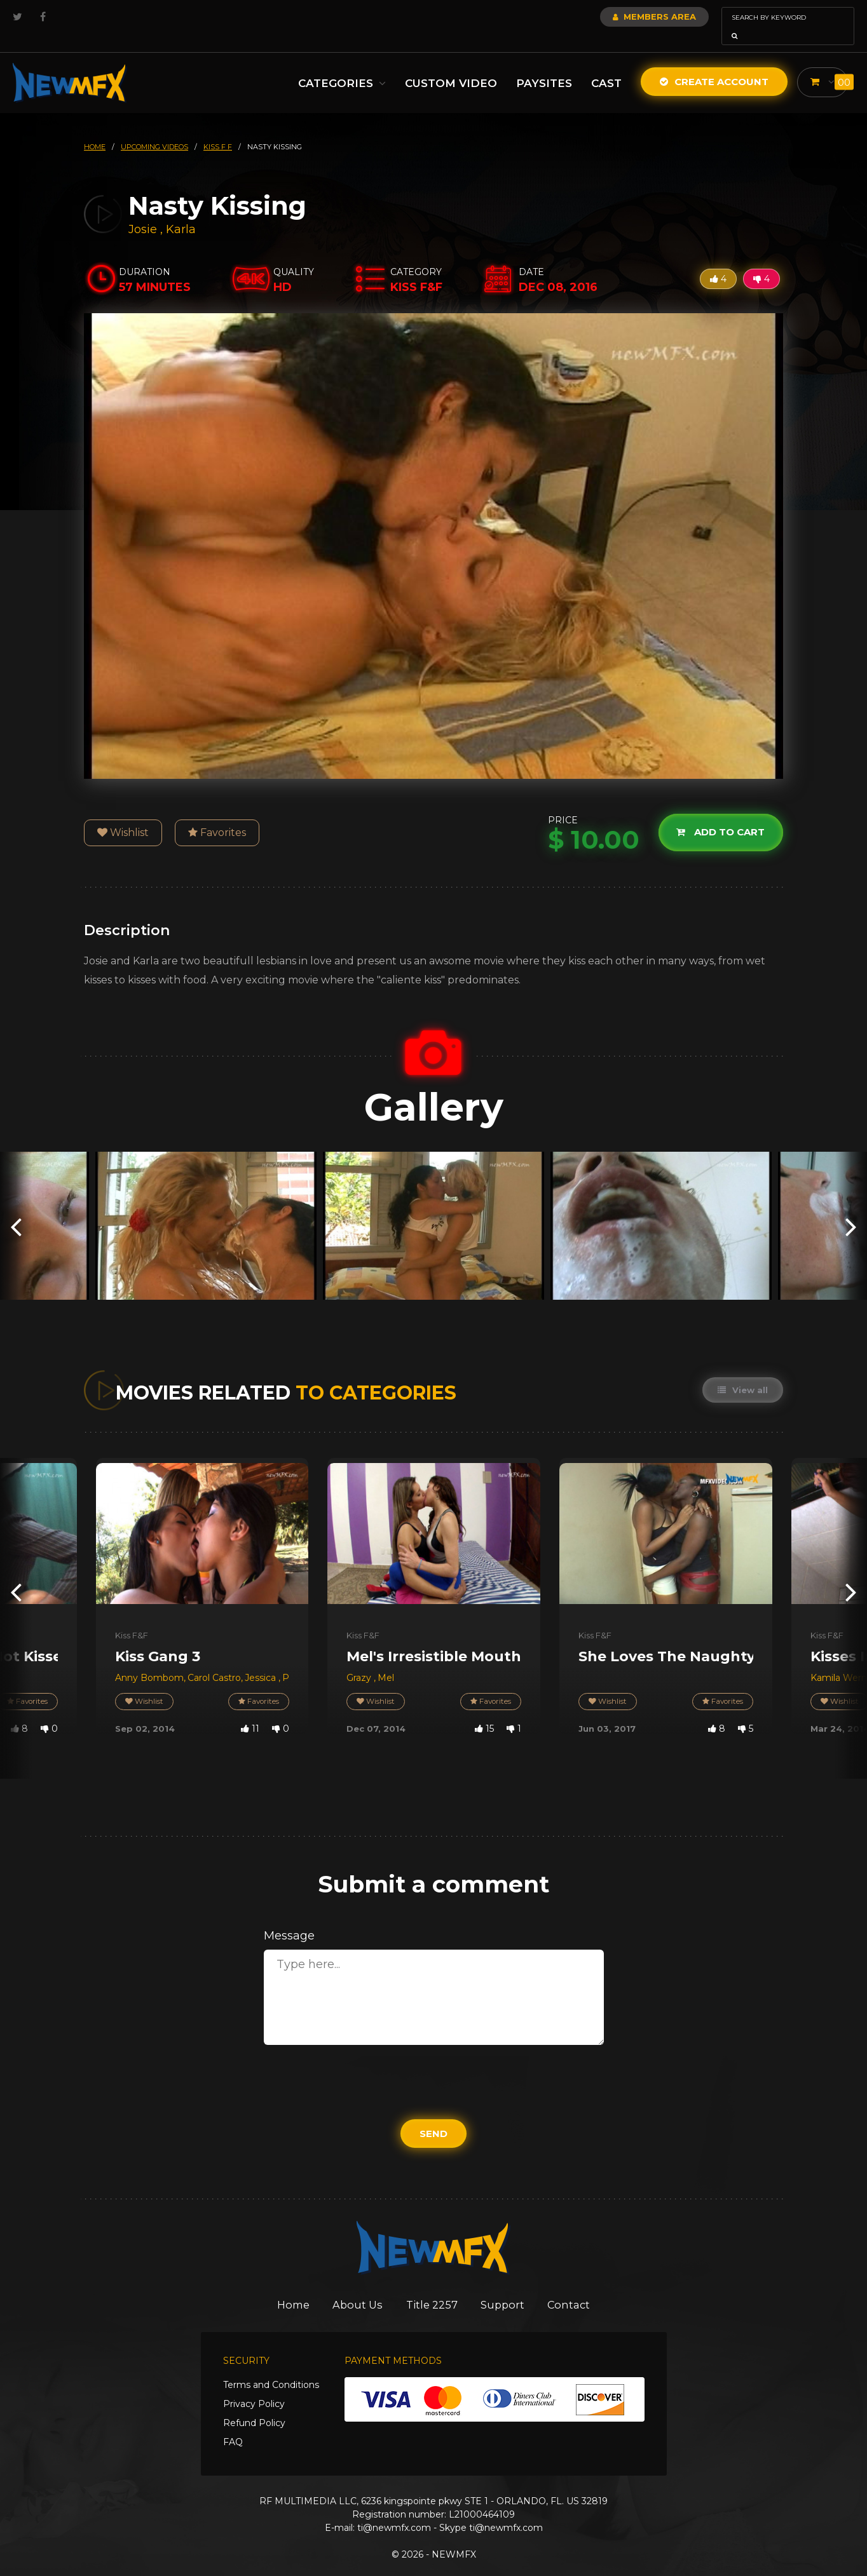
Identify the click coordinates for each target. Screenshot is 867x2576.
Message (289, 1918)
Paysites (544, 65)
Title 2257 (432, 2287)
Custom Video (451, 65)
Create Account (714, 64)
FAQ (233, 2425)
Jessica (261, 1660)
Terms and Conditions (271, 2367)
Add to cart (720, 814)
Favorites (217, 815)
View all (742, 1372)
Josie (144, 212)
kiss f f (217, 129)
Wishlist (123, 815)
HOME (95, 129)
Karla (181, 212)
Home (286, 2287)
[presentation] (16, 1208)
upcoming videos (154, 129)
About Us (355, 2287)
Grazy (360, 1660)
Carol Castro (214, 1660)
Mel (386, 1660)
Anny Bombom (149, 1660)
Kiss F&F (131, 1617)
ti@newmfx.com (394, 2510)
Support (506, 2287)
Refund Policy (254, 2405)
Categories (342, 65)
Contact (577, 2287)
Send (433, 2116)
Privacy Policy (254, 2386)
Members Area (620, 16)
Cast (606, 65)
